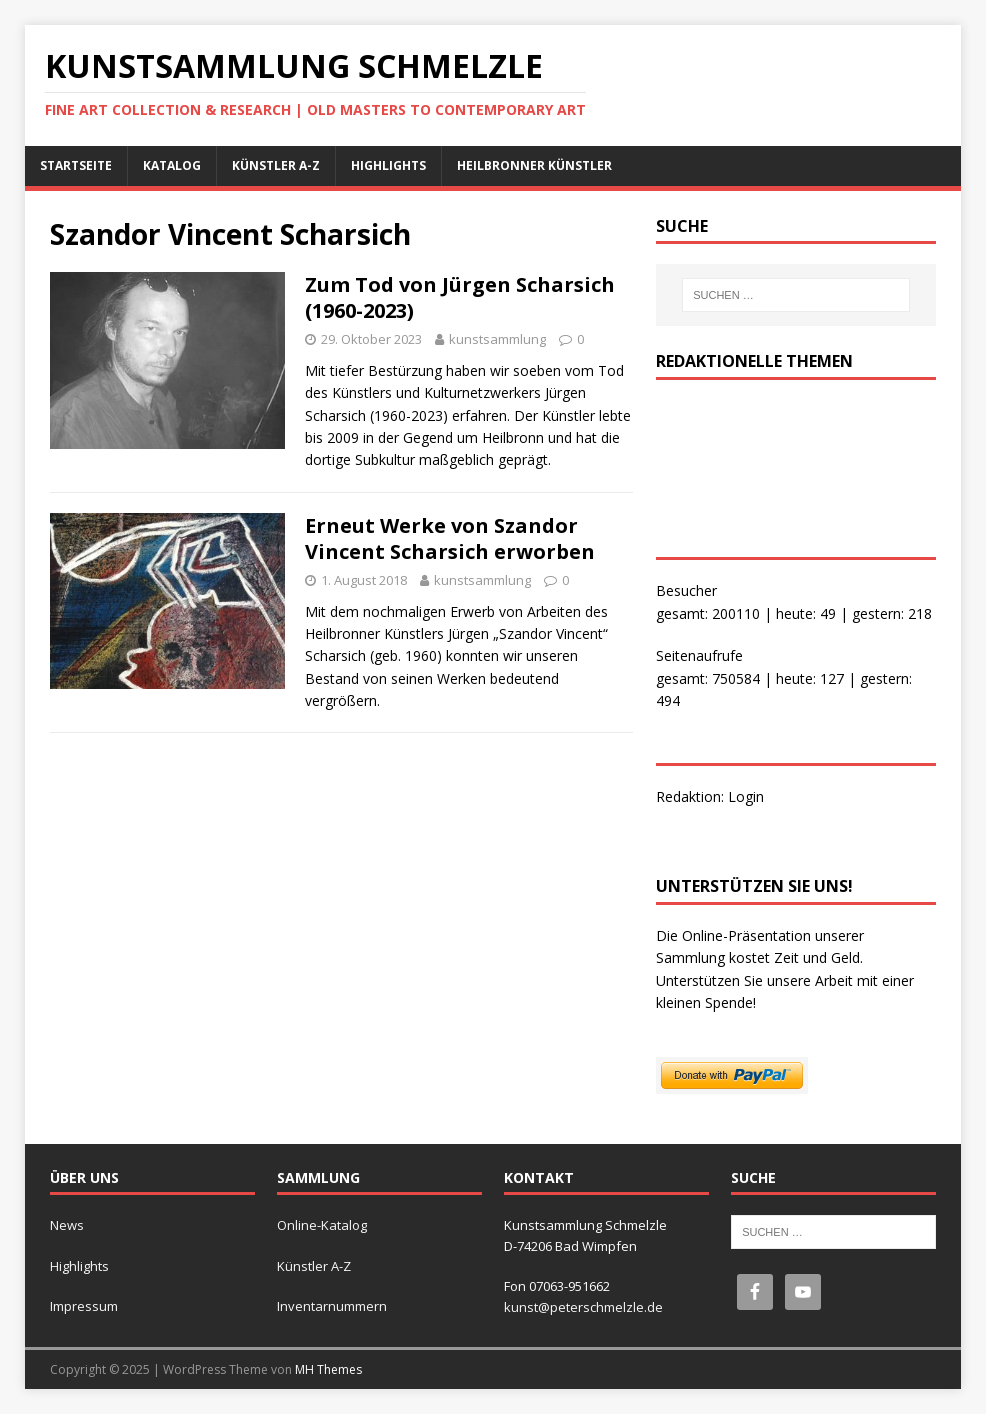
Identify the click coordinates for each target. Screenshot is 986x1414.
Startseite (76, 165)
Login (746, 796)
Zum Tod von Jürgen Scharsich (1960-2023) (460, 297)
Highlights (388, 165)
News (67, 1225)
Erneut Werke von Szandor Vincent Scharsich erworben (450, 538)
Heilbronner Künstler (534, 165)
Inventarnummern (332, 1306)
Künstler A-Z (276, 165)
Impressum (84, 1306)
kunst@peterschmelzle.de (583, 1307)
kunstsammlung (497, 339)
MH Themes (328, 1369)
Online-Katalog (322, 1225)
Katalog (172, 165)
